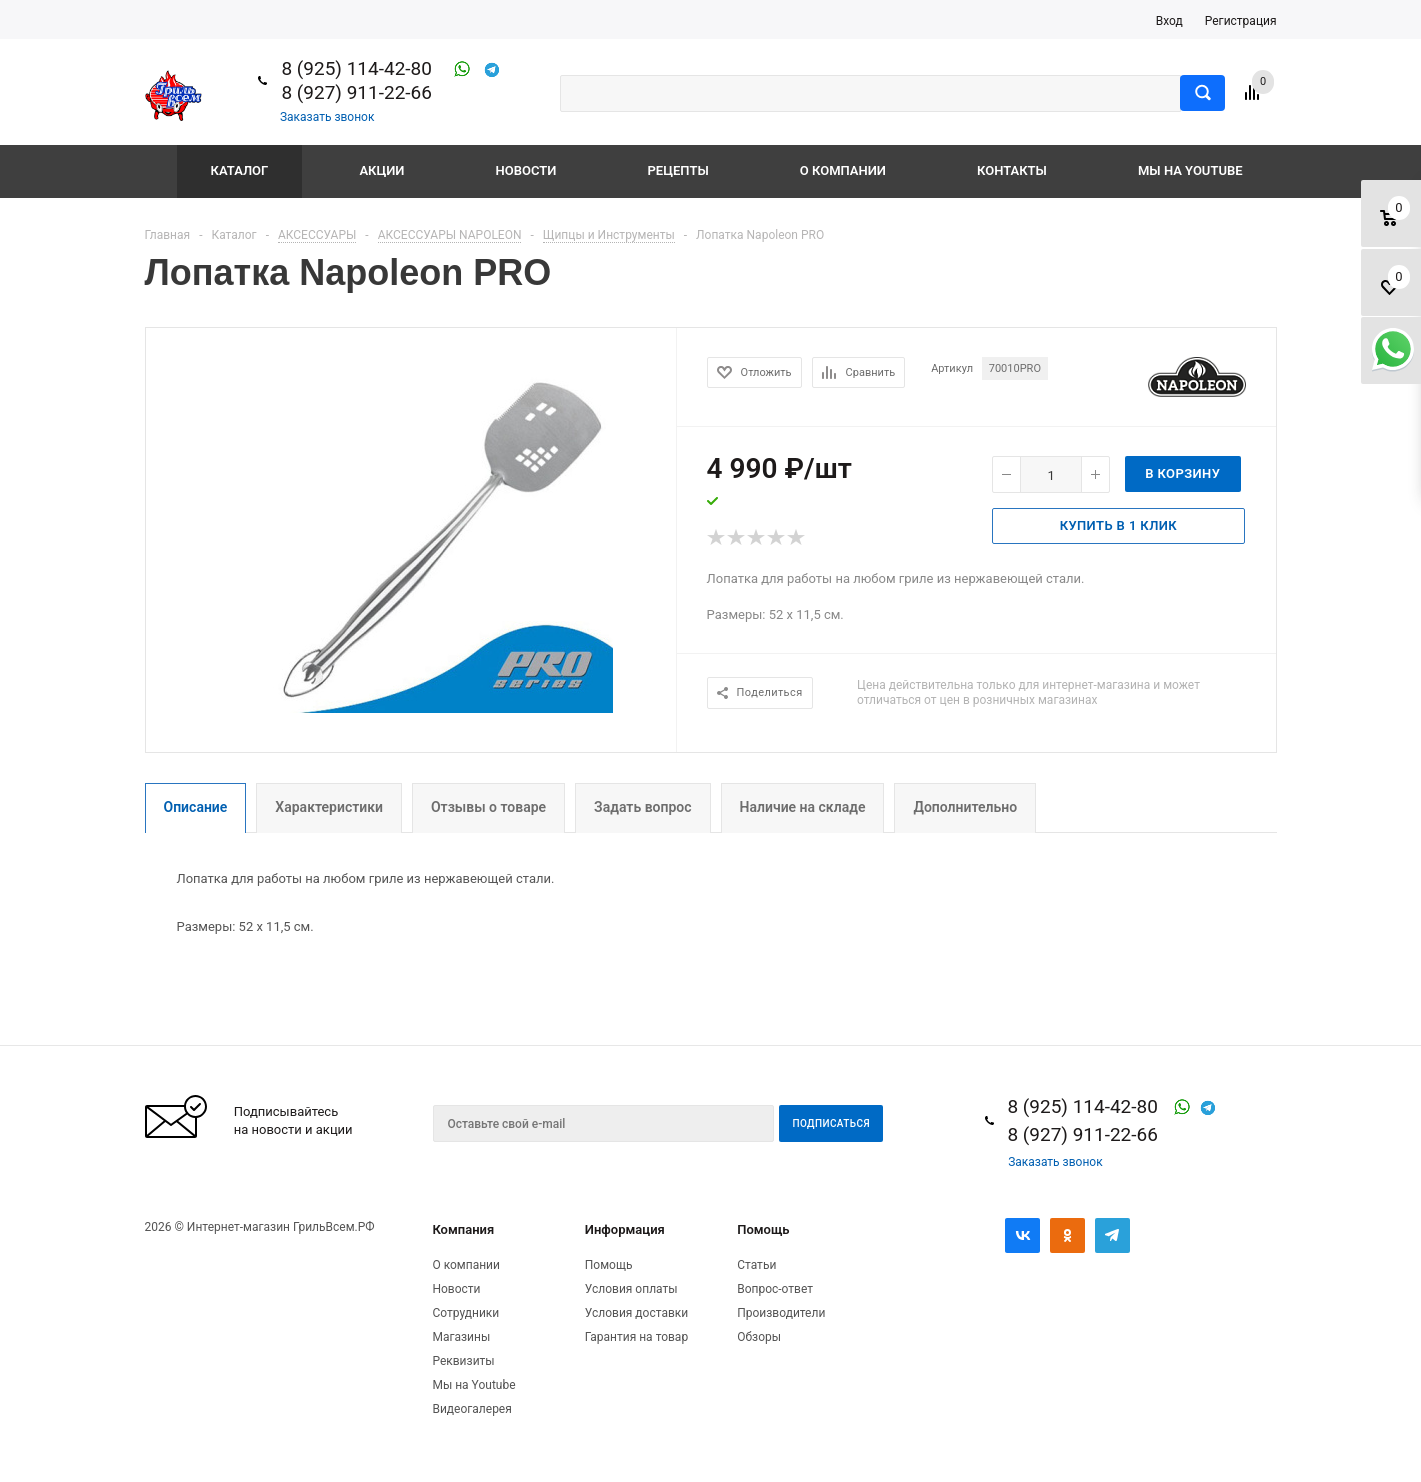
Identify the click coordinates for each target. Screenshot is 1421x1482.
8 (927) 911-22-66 (356, 92)
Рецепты (678, 170)
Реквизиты (463, 1361)
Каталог (240, 170)
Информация (625, 1229)
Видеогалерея (471, 1409)
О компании (843, 170)
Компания (463, 1229)
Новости (526, 170)
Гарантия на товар (636, 1337)
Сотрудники (465, 1313)
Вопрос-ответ (775, 1289)
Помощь (763, 1229)
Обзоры (759, 1337)
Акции (381, 170)
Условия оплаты (631, 1289)
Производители (781, 1313)
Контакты (1012, 170)
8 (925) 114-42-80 (356, 68)
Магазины (461, 1337)
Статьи (756, 1265)
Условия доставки (636, 1313)
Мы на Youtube (1190, 170)
